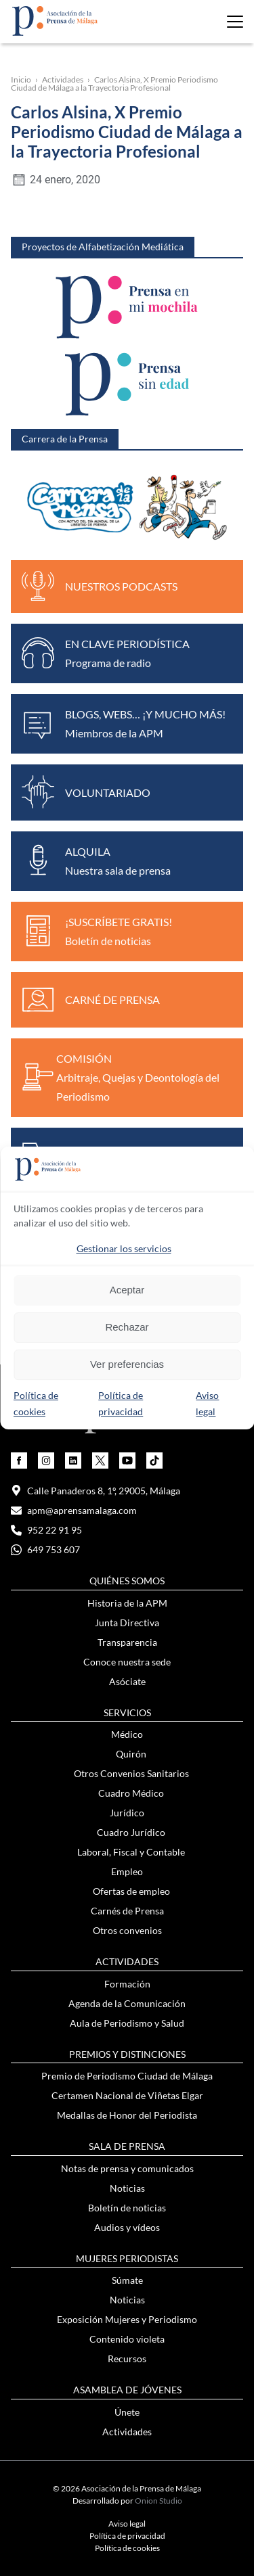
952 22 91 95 (46, 1530)
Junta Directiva (127, 1622)
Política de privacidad (127, 2536)
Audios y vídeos (127, 2227)
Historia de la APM (127, 1603)
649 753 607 (45, 1549)
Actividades (62, 79)
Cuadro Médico (131, 1793)
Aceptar (127, 1289)
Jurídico (127, 1812)
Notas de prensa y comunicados (127, 2168)
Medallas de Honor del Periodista (127, 2115)
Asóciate (127, 1681)
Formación (127, 1984)
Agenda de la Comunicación (127, 2003)
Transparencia (127, 1642)
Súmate (127, 2280)
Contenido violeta (127, 2339)
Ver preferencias (127, 1364)
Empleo (127, 1871)
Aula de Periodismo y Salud (127, 2023)
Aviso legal (127, 2523)
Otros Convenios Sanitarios (131, 1773)
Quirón (131, 1754)
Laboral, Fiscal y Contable (131, 1852)
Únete (127, 2412)
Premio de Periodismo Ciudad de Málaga (127, 2076)
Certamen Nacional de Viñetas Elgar (127, 2095)
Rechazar (126, 1327)
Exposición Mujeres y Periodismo (127, 2319)
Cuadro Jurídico (131, 1832)
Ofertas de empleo (131, 1891)
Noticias (127, 2188)
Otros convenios (127, 1930)
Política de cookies (127, 2548)
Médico (127, 1734)
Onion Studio (158, 2501)
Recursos (127, 2358)
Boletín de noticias (127, 2207)
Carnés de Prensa (127, 1910)
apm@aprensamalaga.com (74, 1510)
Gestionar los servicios (124, 1248)
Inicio (21, 79)
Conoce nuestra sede (127, 1662)
